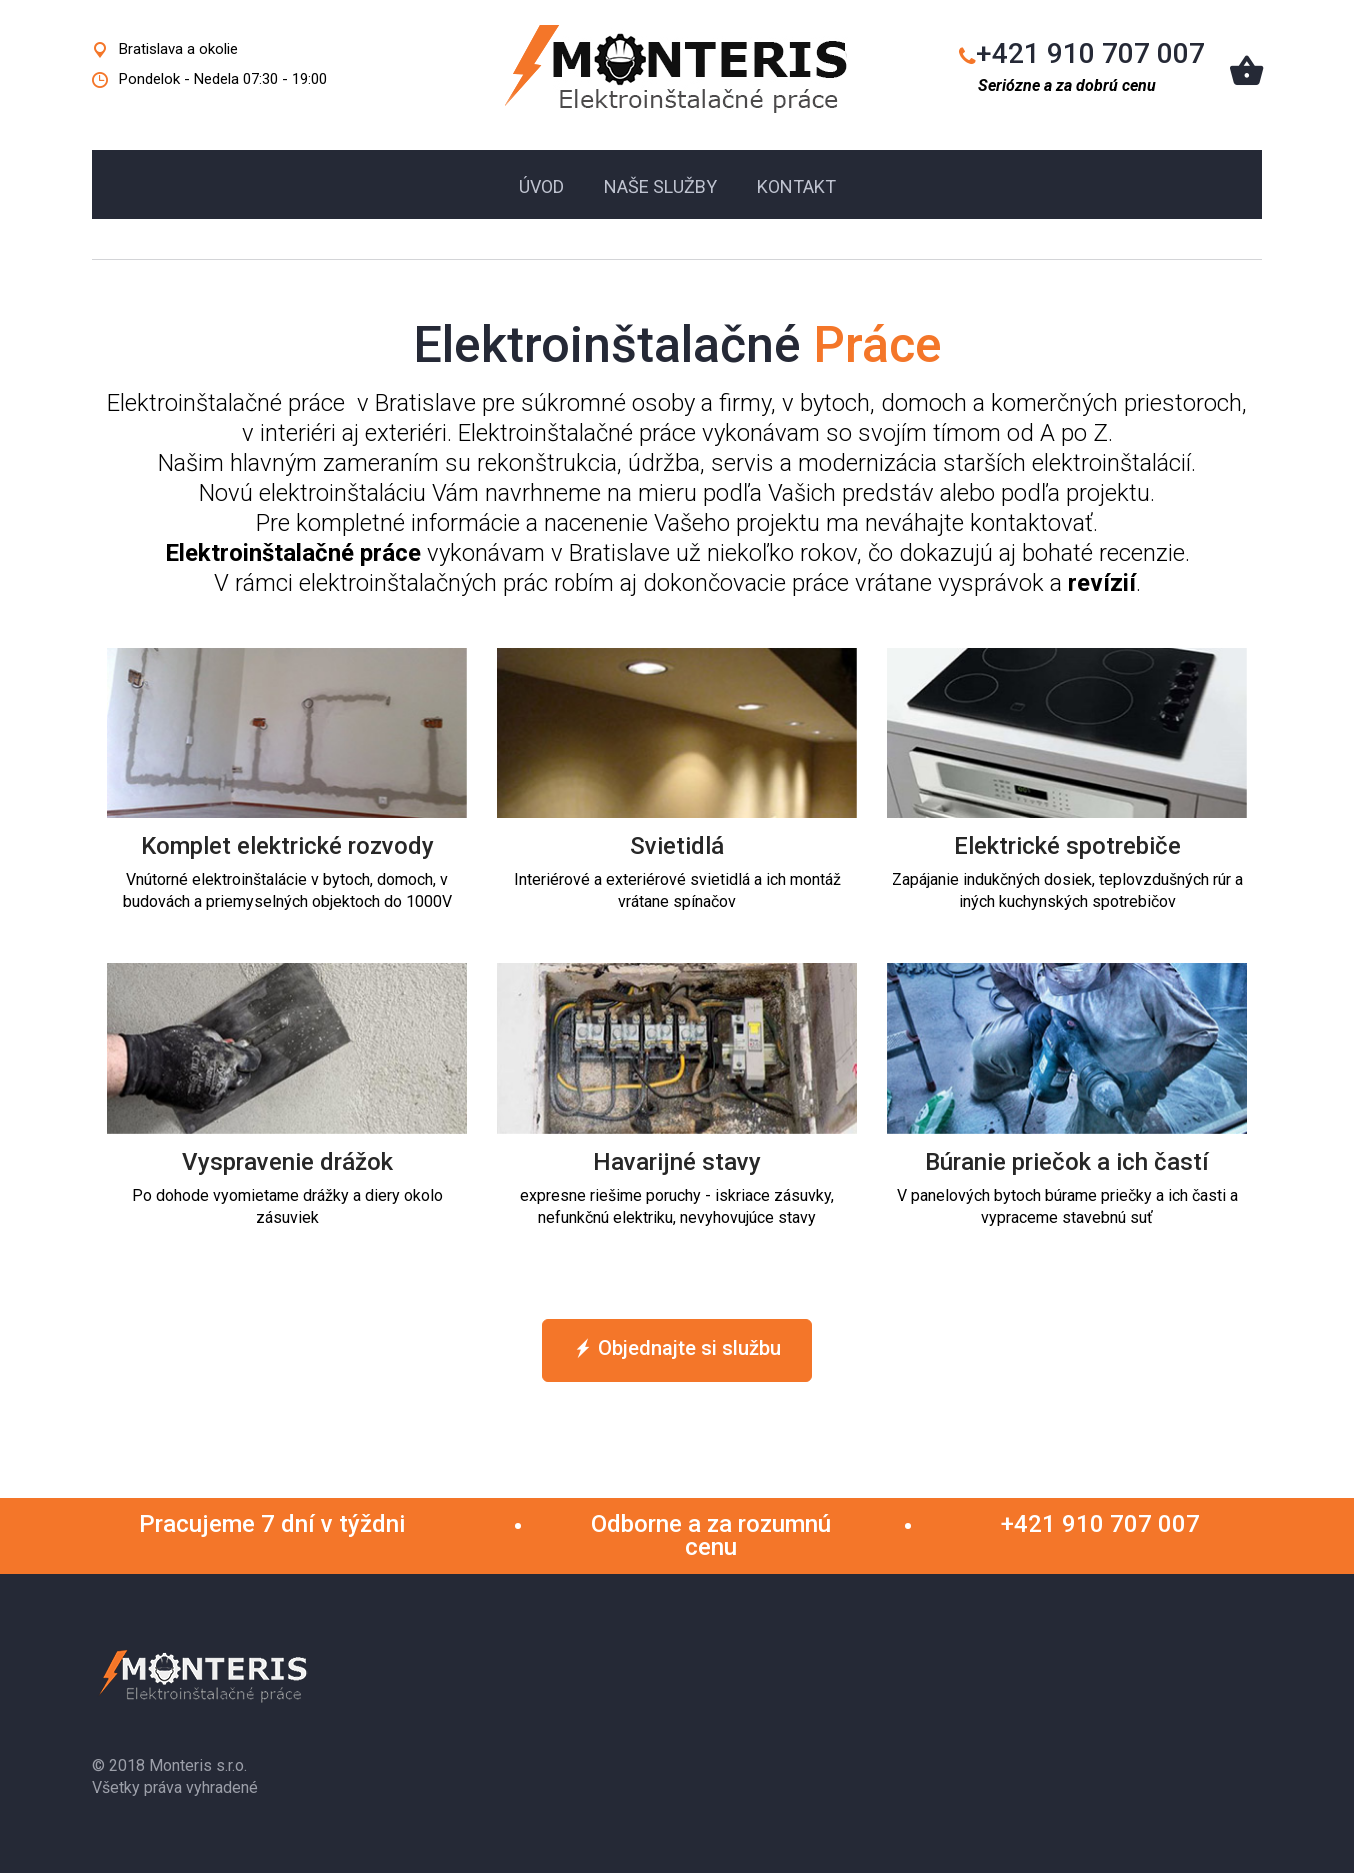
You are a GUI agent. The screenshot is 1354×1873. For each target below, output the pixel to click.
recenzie (1142, 553)
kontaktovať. (1034, 523)
